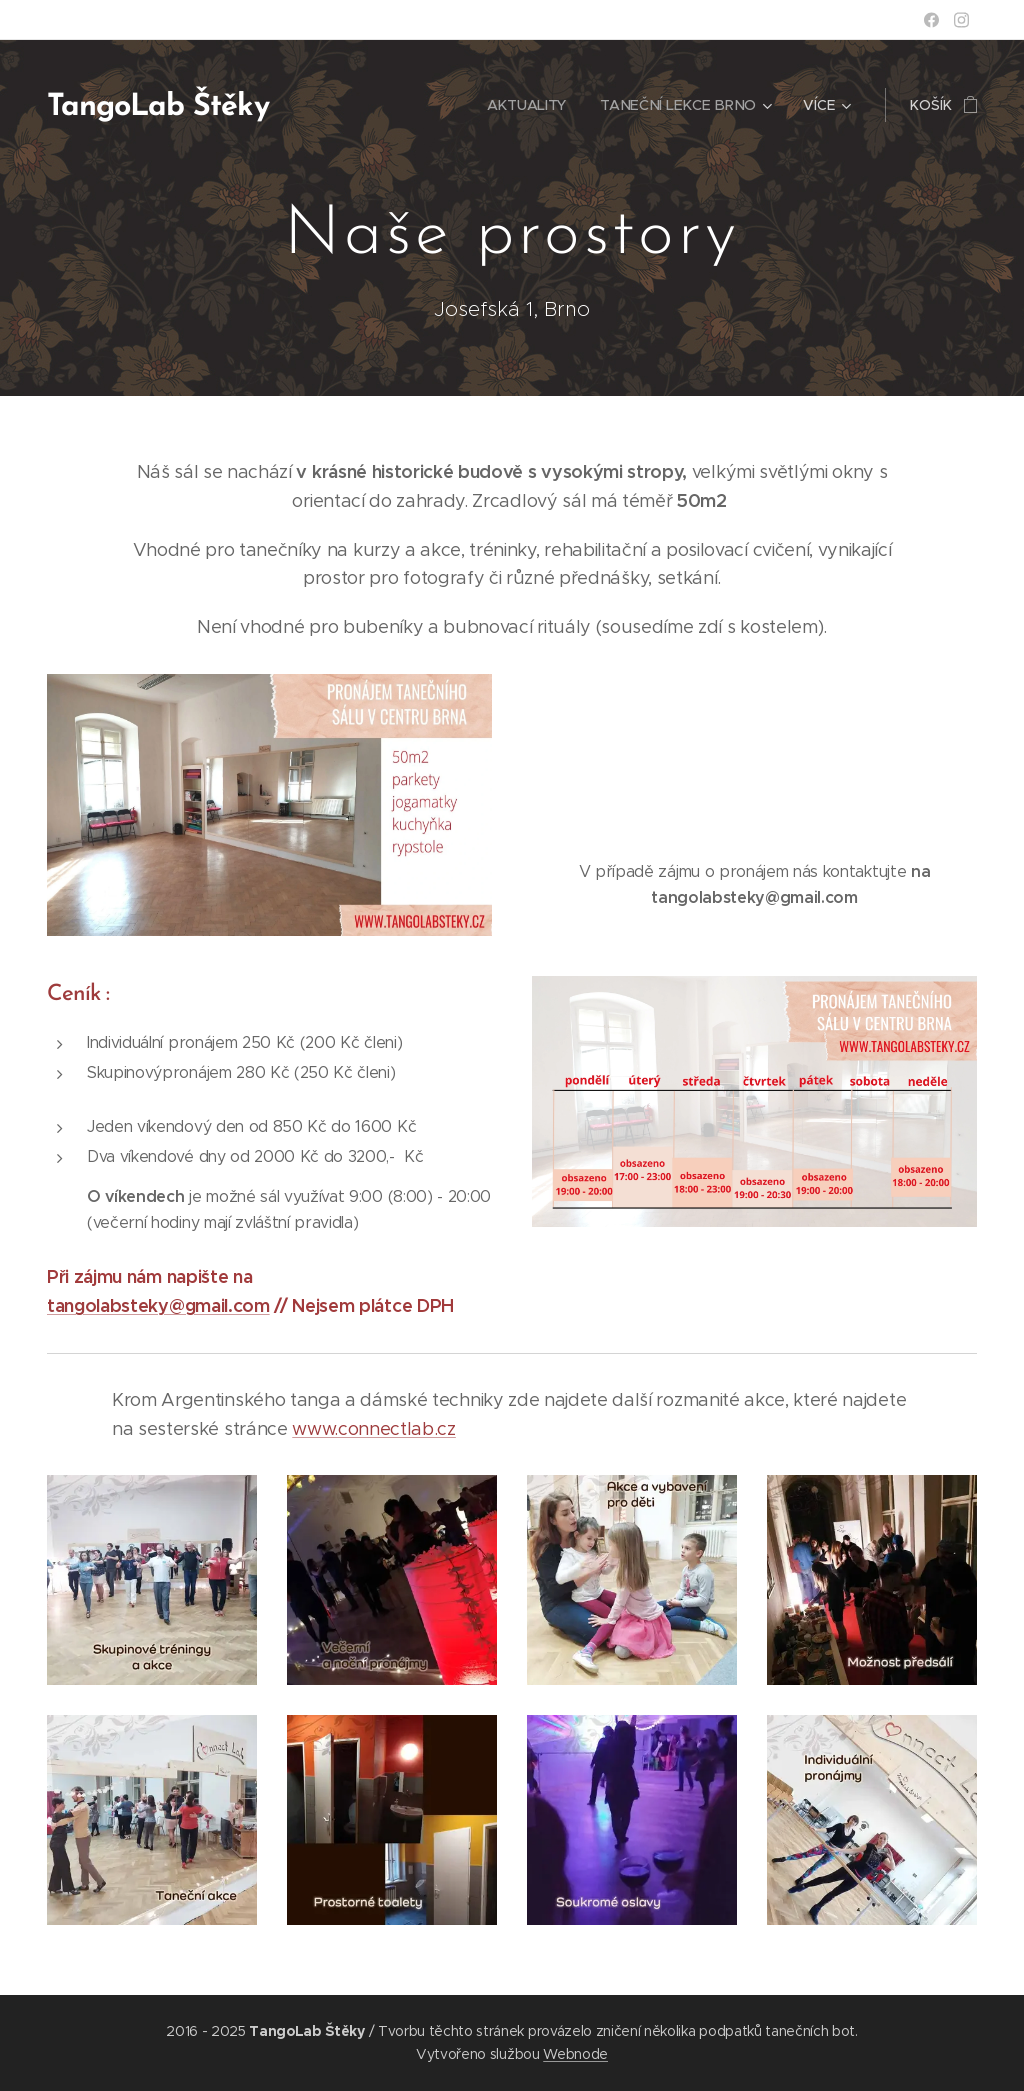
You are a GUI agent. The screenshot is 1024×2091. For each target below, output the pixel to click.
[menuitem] (529, 105)
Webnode (575, 2054)
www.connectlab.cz (374, 1429)
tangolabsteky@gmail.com (158, 1305)
